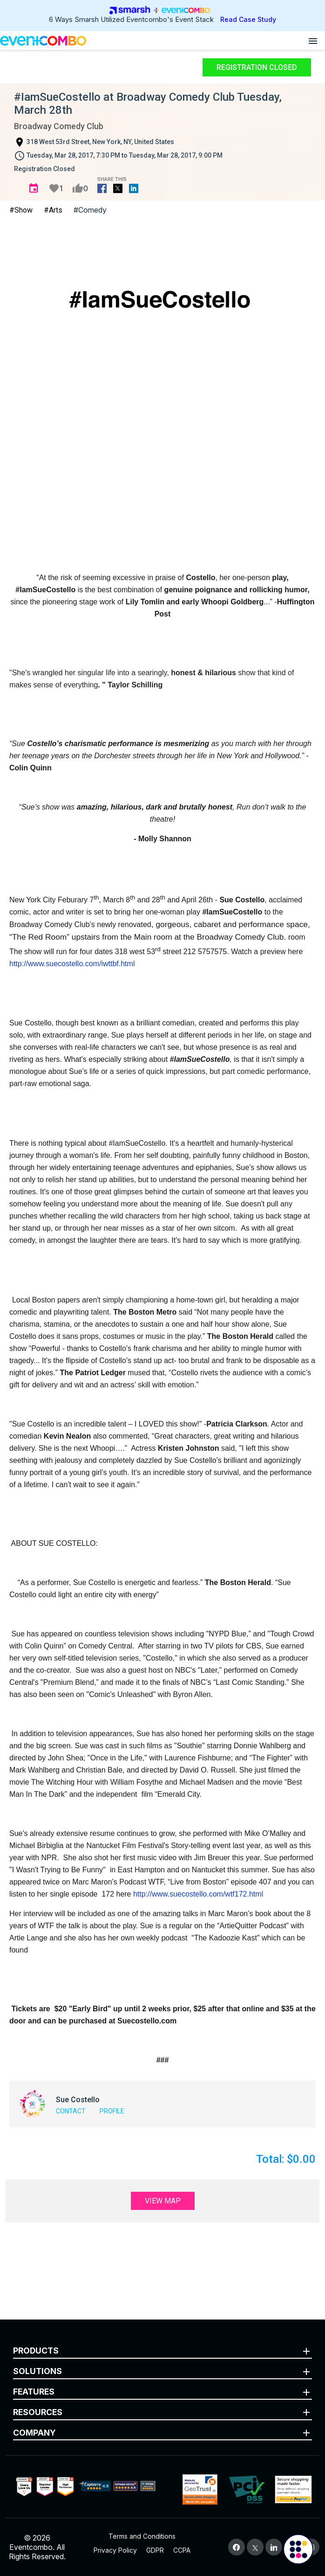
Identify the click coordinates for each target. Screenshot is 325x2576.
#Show (21, 210)
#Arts (53, 210)
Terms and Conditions (142, 2536)
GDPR (155, 2550)
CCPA (181, 2550)
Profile (112, 2111)
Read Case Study (248, 19)
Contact (71, 2111)
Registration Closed (257, 67)
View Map (163, 2200)
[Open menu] (313, 40)
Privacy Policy (115, 2550)
